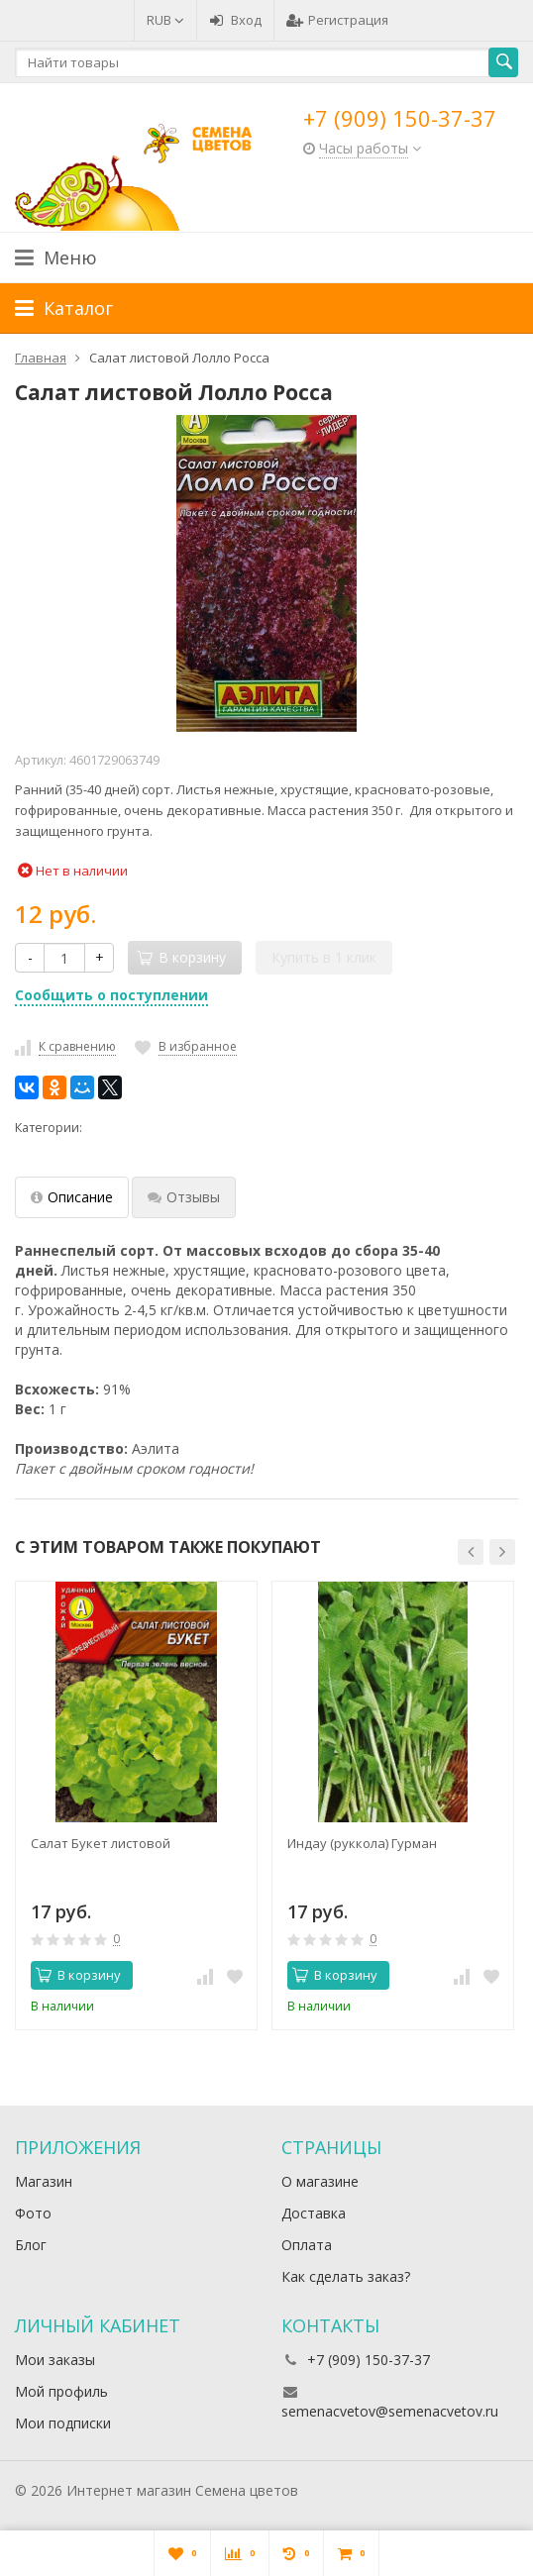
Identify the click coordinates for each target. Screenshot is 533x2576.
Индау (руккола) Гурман (362, 1843)
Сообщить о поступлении (111, 994)
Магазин (43, 2181)
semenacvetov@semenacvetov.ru (389, 2411)
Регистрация (337, 20)
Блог (31, 2244)
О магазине (320, 2181)
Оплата (306, 2244)
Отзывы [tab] (184, 1196)
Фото (33, 2213)
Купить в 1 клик (323, 957)
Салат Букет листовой (100, 1843)
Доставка (313, 2213)
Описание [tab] (72, 1196)
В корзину (78, 1975)
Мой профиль (61, 2391)
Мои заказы (55, 2359)
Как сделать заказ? (345, 2276)
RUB (165, 20)
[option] (136, 1805)
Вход (235, 20)
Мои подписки (63, 2423)
